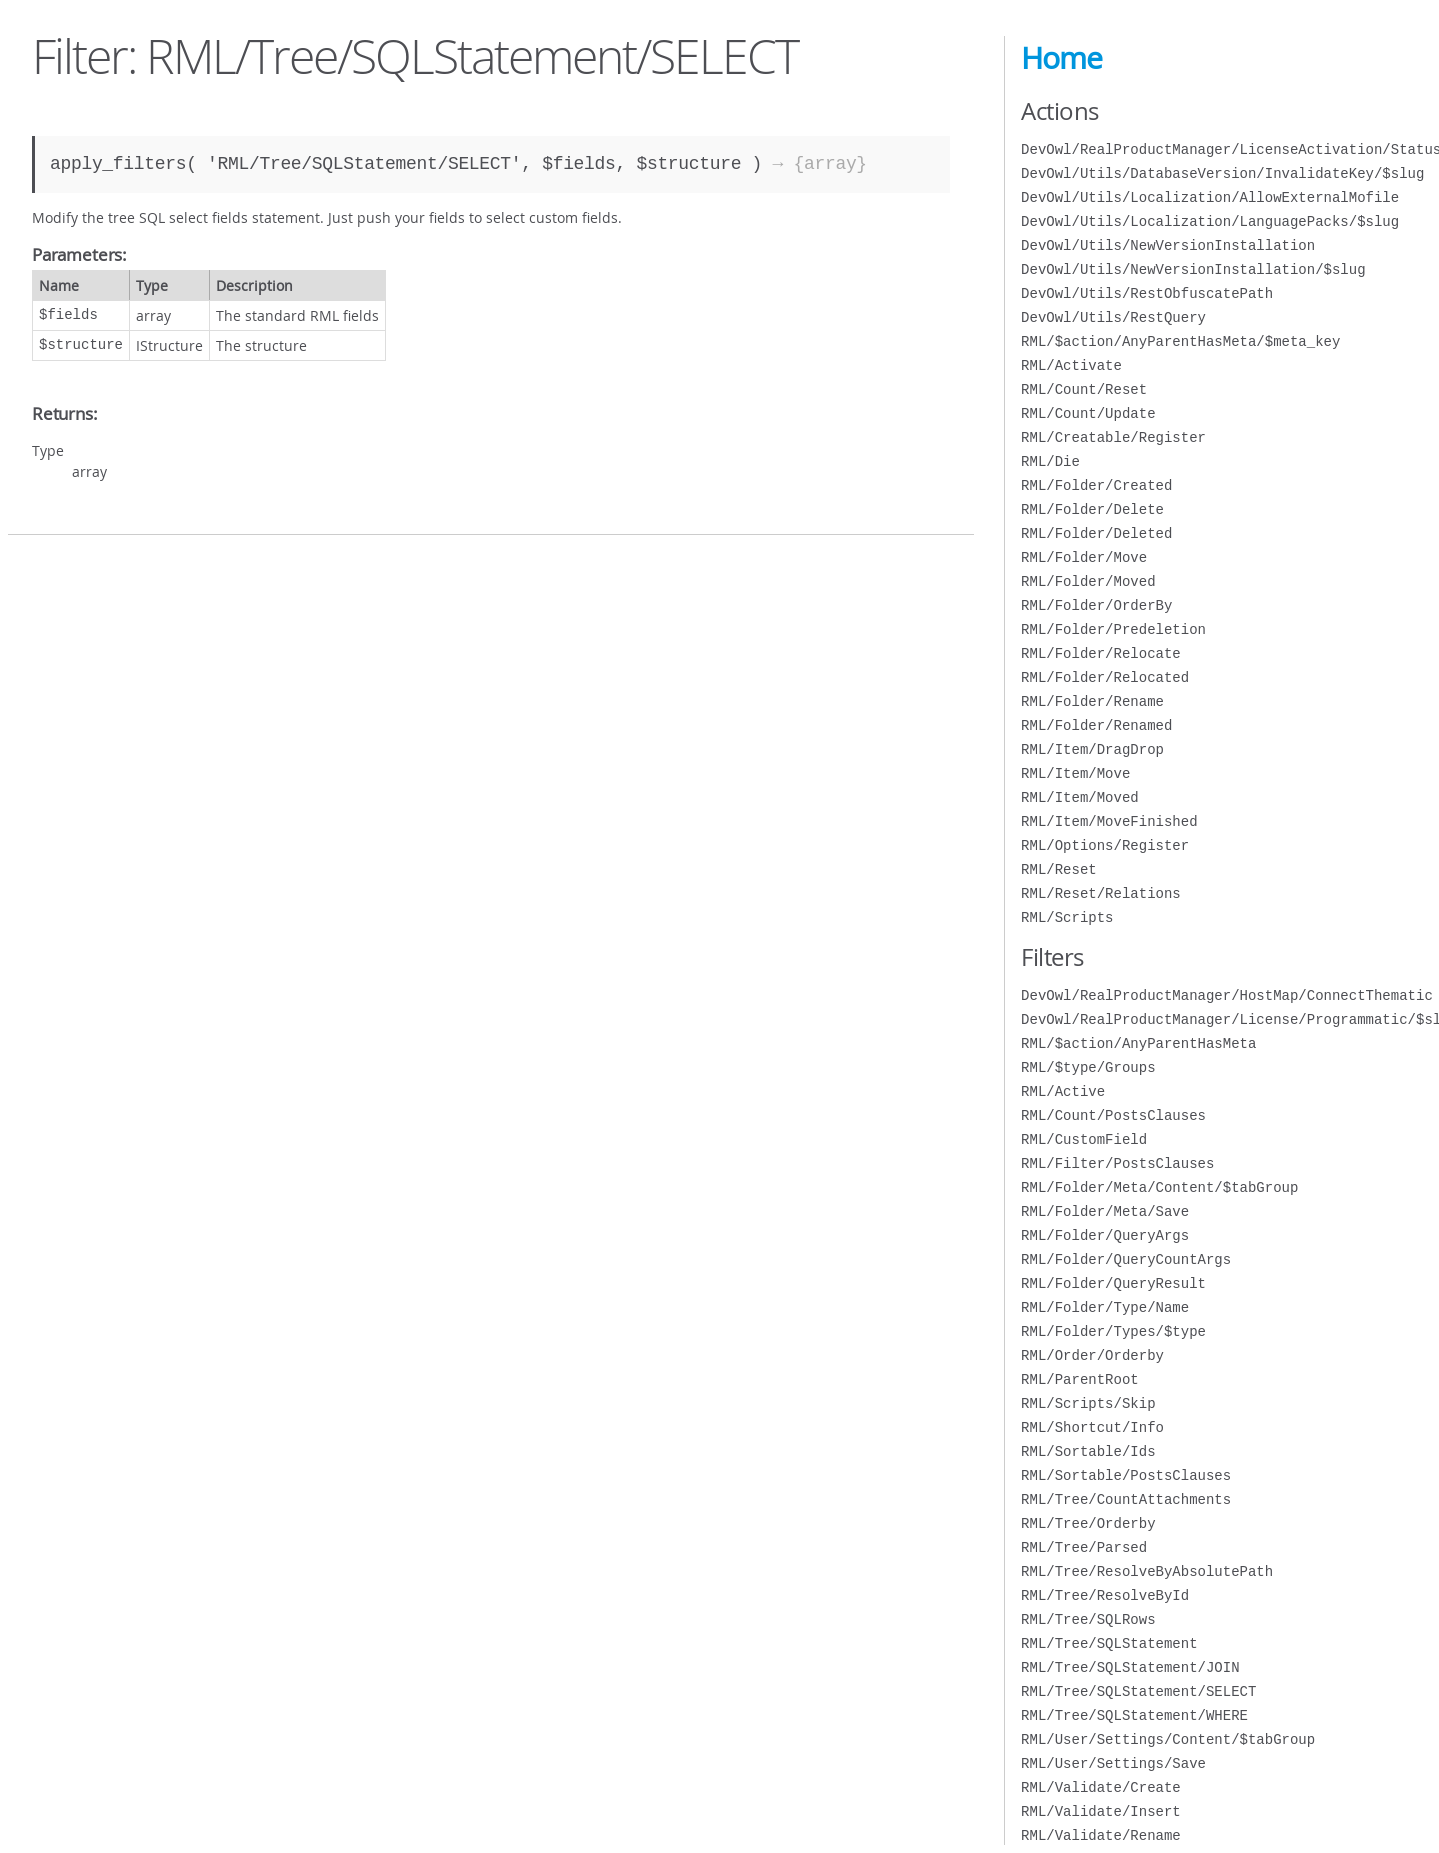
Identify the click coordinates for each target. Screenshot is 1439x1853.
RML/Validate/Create (1101, 1787)
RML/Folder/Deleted (1096, 533)
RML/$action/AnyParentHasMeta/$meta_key (1180, 341)
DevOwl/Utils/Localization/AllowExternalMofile (1210, 197)
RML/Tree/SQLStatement (1109, 1643)
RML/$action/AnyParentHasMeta (1138, 1043)
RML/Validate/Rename (1101, 1835)
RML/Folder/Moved (1088, 581)
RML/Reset (1059, 869)
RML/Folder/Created (1096, 485)
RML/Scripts (1067, 917)
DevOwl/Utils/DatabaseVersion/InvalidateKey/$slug (1222, 173)
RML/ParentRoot (1080, 1379)
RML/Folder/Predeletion (1113, 629)
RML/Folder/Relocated (1105, 677)
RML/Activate (1071, 365)
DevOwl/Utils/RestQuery (1113, 317)
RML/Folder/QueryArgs (1105, 1235)
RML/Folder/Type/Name (1105, 1307)
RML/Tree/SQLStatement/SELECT (1138, 1691)
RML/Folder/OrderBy (1096, 605)
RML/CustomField (1084, 1139)
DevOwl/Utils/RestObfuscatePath (1147, 293)
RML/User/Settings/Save (1113, 1763)
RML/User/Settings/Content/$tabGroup (1168, 1739)
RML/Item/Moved (1080, 797)
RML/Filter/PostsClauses (1117, 1163)
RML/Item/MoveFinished (1109, 821)
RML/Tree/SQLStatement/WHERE (1134, 1715)
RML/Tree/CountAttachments (1126, 1499)
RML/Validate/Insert (1101, 1811)
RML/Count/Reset (1084, 389)
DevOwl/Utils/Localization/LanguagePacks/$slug (1210, 221)
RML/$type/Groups (1088, 1067)
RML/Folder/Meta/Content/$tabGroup (1159, 1187)
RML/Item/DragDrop (1092, 749)
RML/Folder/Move (1084, 557)
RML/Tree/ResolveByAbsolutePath (1147, 1571)
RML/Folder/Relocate (1101, 653)
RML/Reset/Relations (1101, 893)
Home (1061, 58)
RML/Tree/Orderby (1088, 1523)
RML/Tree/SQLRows (1088, 1619)
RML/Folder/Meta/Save (1105, 1211)
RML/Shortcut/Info (1092, 1427)
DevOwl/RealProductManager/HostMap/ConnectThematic (1227, 995)
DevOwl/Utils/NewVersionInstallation (1168, 245)
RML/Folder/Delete (1092, 509)
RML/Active (1063, 1091)
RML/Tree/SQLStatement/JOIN (1130, 1667)
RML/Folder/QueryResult (1113, 1283)
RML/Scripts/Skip (1088, 1403)
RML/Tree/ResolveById (1105, 1595)
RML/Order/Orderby (1092, 1355)
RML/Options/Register (1105, 845)
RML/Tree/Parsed (1084, 1547)
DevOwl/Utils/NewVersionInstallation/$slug (1193, 269)
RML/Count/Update (1088, 413)
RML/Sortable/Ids (1088, 1451)
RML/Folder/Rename (1092, 701)
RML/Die (1050, 461)
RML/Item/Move (1075, 773)
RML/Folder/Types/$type (1113, 1331)
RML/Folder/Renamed (1096, 725)
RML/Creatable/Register (1113, 437)
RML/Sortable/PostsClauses (1126, 1475)
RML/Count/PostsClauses (1113, 1115)
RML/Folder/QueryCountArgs (1126, 1259)
